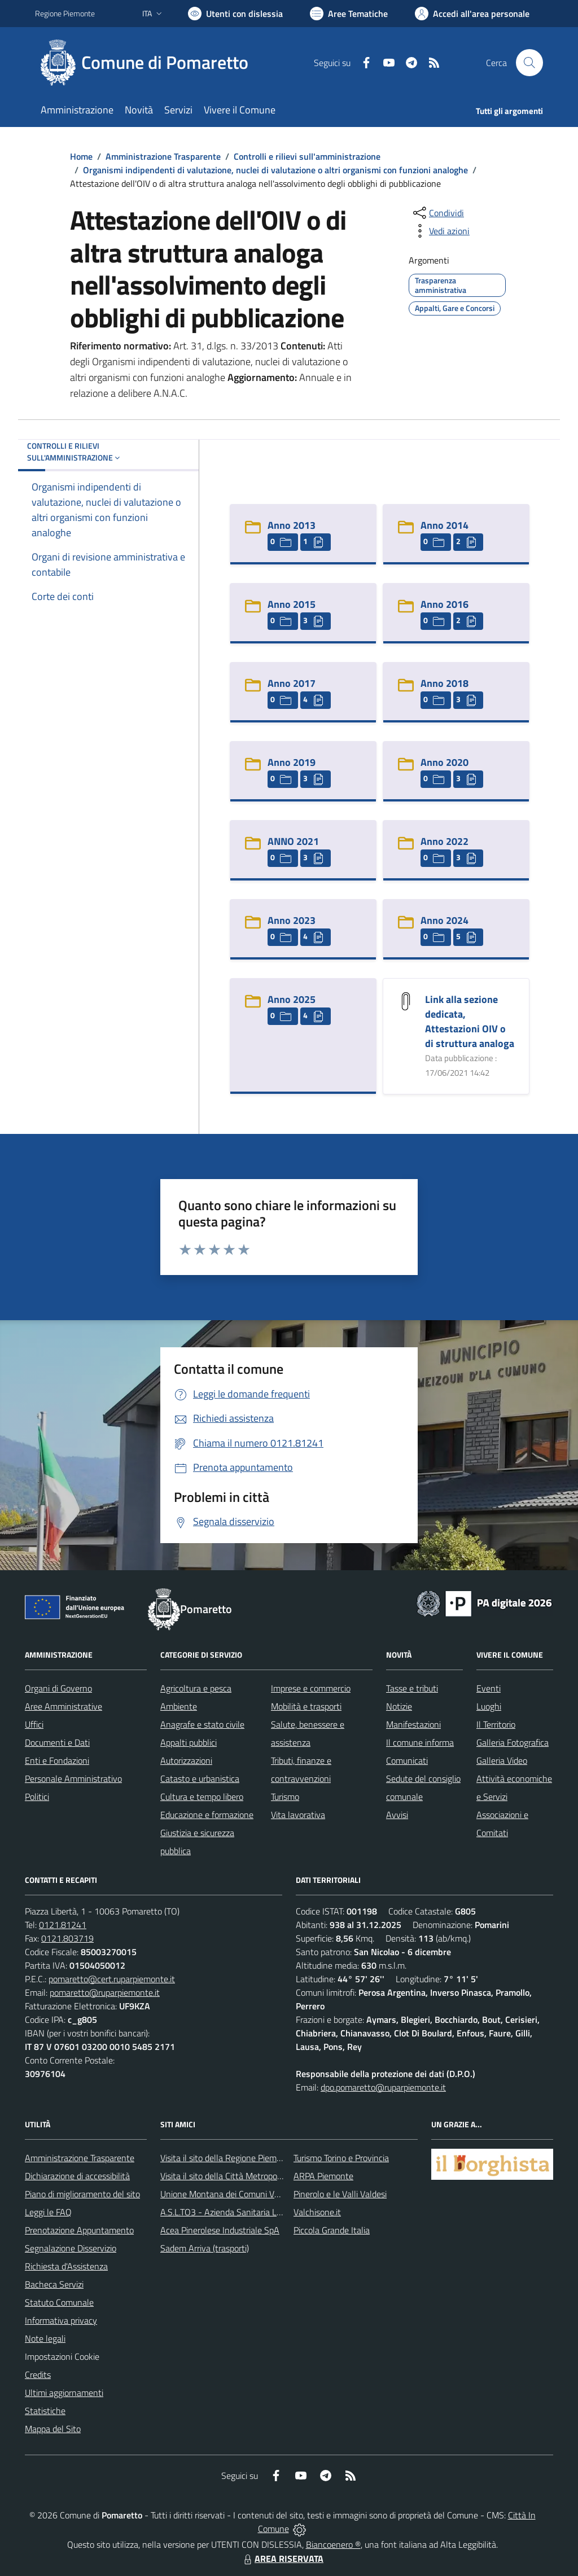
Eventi (488, 1688)
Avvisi (397, 1814)
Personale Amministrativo (73, 1778)
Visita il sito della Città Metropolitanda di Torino (248, 2176)
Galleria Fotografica (512, 1742)
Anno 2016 (444, 604)
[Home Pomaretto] (148, 63)
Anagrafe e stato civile (202, 1724)
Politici (37, 1796)
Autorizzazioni (186, 1760)
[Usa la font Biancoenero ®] (235, 13)
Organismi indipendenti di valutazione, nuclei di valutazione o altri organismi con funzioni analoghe (275, 170)
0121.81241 (62, 1924)
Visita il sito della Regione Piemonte (227, 2158)
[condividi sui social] (437, 213)
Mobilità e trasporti (306, 1706)
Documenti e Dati (57, 1742)
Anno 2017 (292, 683)
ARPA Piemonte (323, 2176)
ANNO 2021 (293, 841)
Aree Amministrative (63, 1706)
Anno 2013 (292, 525)
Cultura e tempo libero (201, 1796)
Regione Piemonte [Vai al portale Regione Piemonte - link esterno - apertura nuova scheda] (65, 13)
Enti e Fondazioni (57, 1760)
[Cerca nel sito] (529, 62)
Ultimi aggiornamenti (64, 2392)
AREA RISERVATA (282, 2558)
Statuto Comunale (59, 2302)
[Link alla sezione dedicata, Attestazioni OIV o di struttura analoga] (406, 1000)
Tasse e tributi (412, 1688)
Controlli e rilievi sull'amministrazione (307, 156)
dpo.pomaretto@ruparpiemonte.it (383, 2087)
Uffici (34, 1724)
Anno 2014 (444, 525)
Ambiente (178, 1706)
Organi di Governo (58, 1688)
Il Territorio (495, 1724)
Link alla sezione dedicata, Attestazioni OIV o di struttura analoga (469, 1021)
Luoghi (488, 1706)
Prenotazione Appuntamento (79, 2230)
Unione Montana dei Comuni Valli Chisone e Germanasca (266, 2194)
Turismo (285, 1796)
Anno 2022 (444, 841)
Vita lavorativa (298, 1814)
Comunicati (407, 1760)
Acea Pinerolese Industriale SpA (219, 2230)
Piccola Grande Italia (332, 2230)
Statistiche (45, 2410)
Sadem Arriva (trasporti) (204, 2248)
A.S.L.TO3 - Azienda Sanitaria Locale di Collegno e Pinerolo (269, 2212)
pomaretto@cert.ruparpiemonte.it (112, 1979)
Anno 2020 (444, 762)
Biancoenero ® (333, 2544)
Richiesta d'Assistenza (66, 2266)
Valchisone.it (317, 2212)
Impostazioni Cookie (62, 2356)
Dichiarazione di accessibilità (77, 2176)
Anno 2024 (444, 920)
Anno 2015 (292, 604)
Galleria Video (501, 1760)
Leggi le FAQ (48, 2212)
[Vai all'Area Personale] (472, 13)
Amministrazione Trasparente (163, 156)
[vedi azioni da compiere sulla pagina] (440, 231)
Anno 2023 (292, 920)
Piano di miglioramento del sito (82, 2194)
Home (81, 156)
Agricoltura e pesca (195, 1688)
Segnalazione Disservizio (70, 2248)
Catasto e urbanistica (199, 1778)
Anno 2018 (444, 683)
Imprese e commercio (311, 1688)
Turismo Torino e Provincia (341, 2158)
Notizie (399, 1706)
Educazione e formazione (206, 1814)
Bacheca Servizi (54, 2284)
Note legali (45, 2338)
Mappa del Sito (53, 2428)
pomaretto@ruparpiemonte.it (105, 1992)
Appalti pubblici (188, 1742)
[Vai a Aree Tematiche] (348, 13)
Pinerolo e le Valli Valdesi (340, 2194)
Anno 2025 (292, 999)
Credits (38, 2374)
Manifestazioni (413, 1724)
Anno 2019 (292, 762)
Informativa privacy (61, 2320)
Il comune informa (420, 1742)
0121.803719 (67, 1938)
